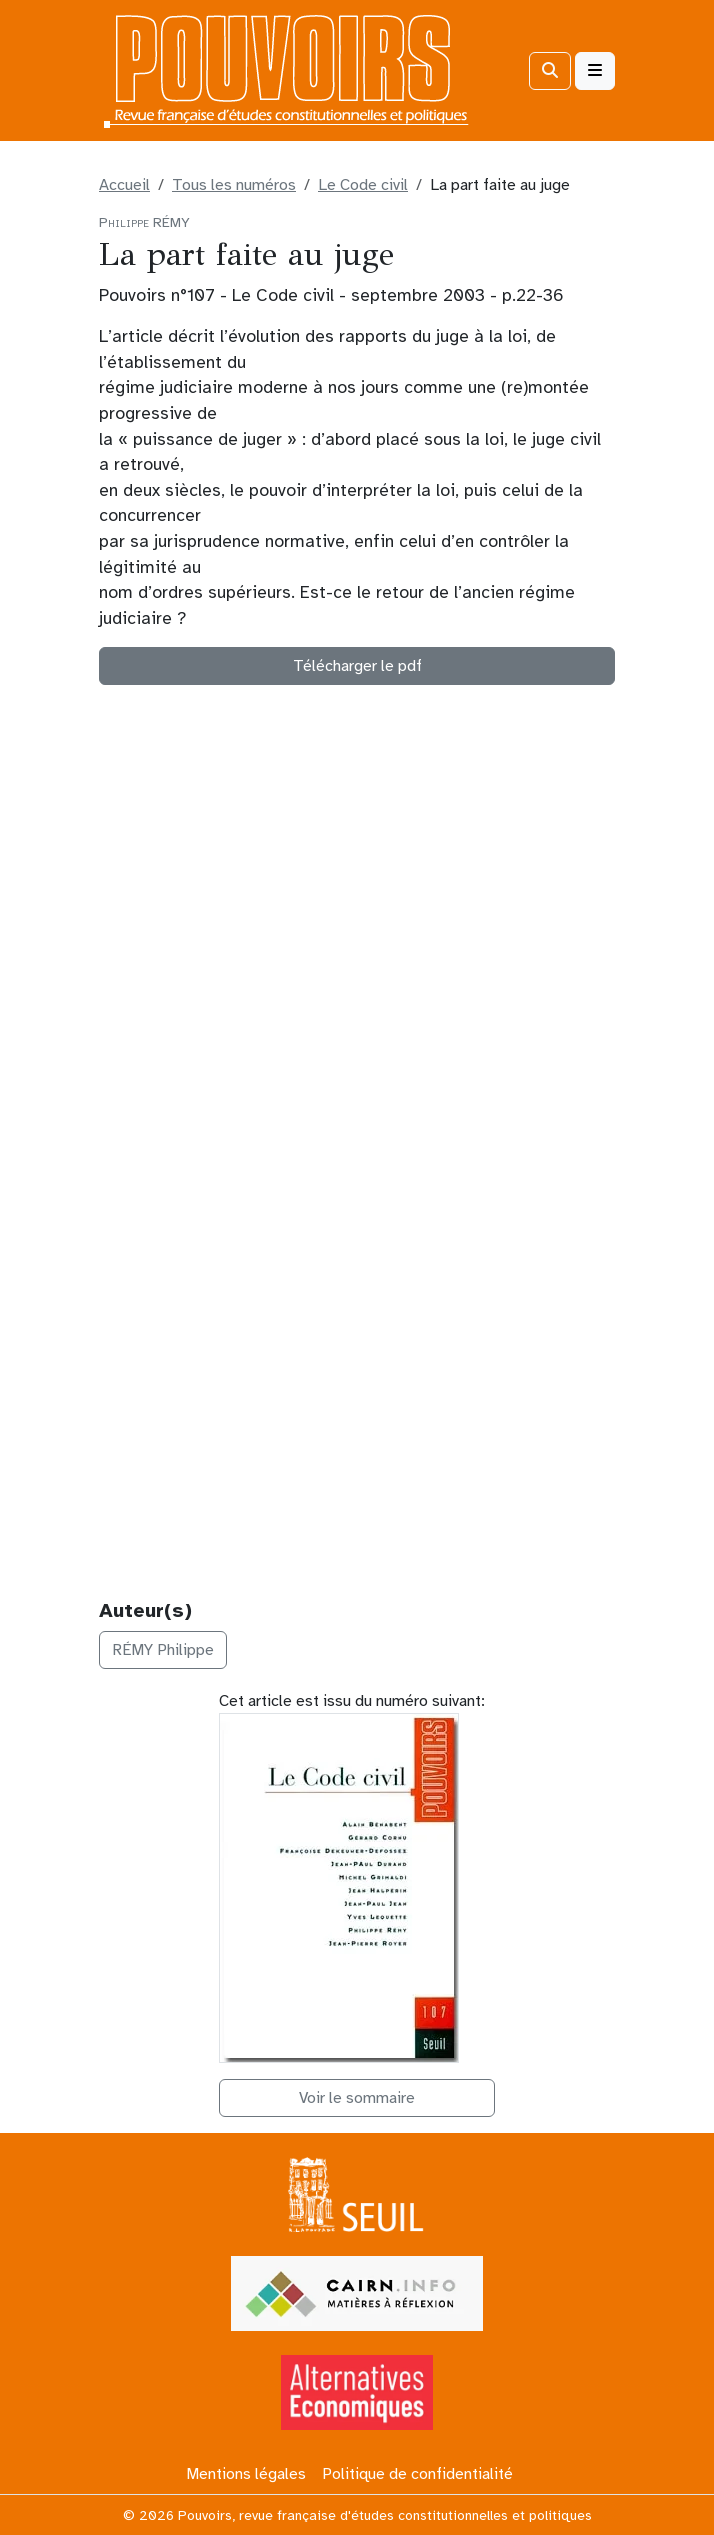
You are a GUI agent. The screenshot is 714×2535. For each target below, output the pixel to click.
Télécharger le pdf (357, 666)
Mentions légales (246, 2474)
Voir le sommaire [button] (357, 2098)
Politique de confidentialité (417, 2474)
